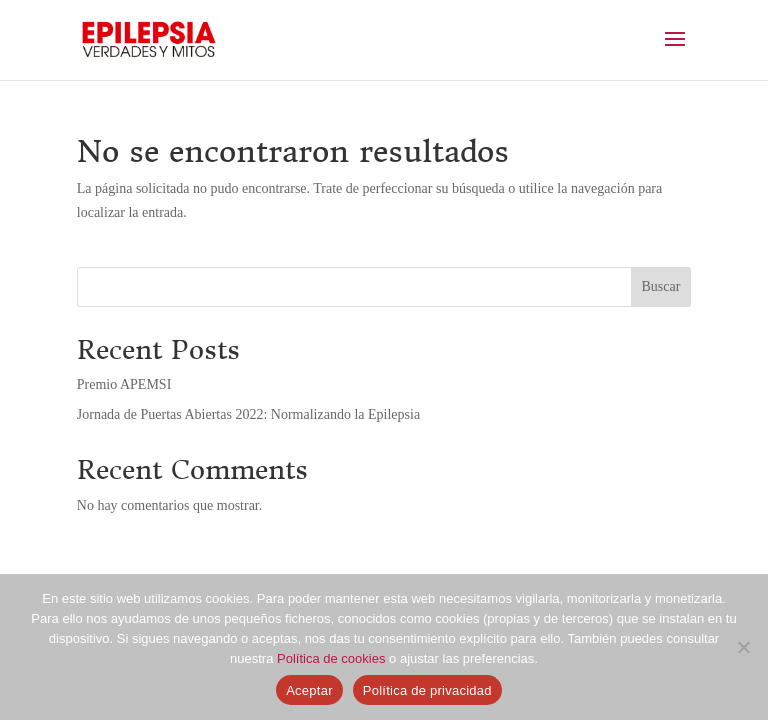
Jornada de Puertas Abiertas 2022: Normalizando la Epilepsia (248, 414)
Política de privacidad (427, 690)
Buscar (661, 286)
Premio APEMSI (124, 384)
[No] (743, 647)
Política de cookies (331, 658)
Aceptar (309, 690)
